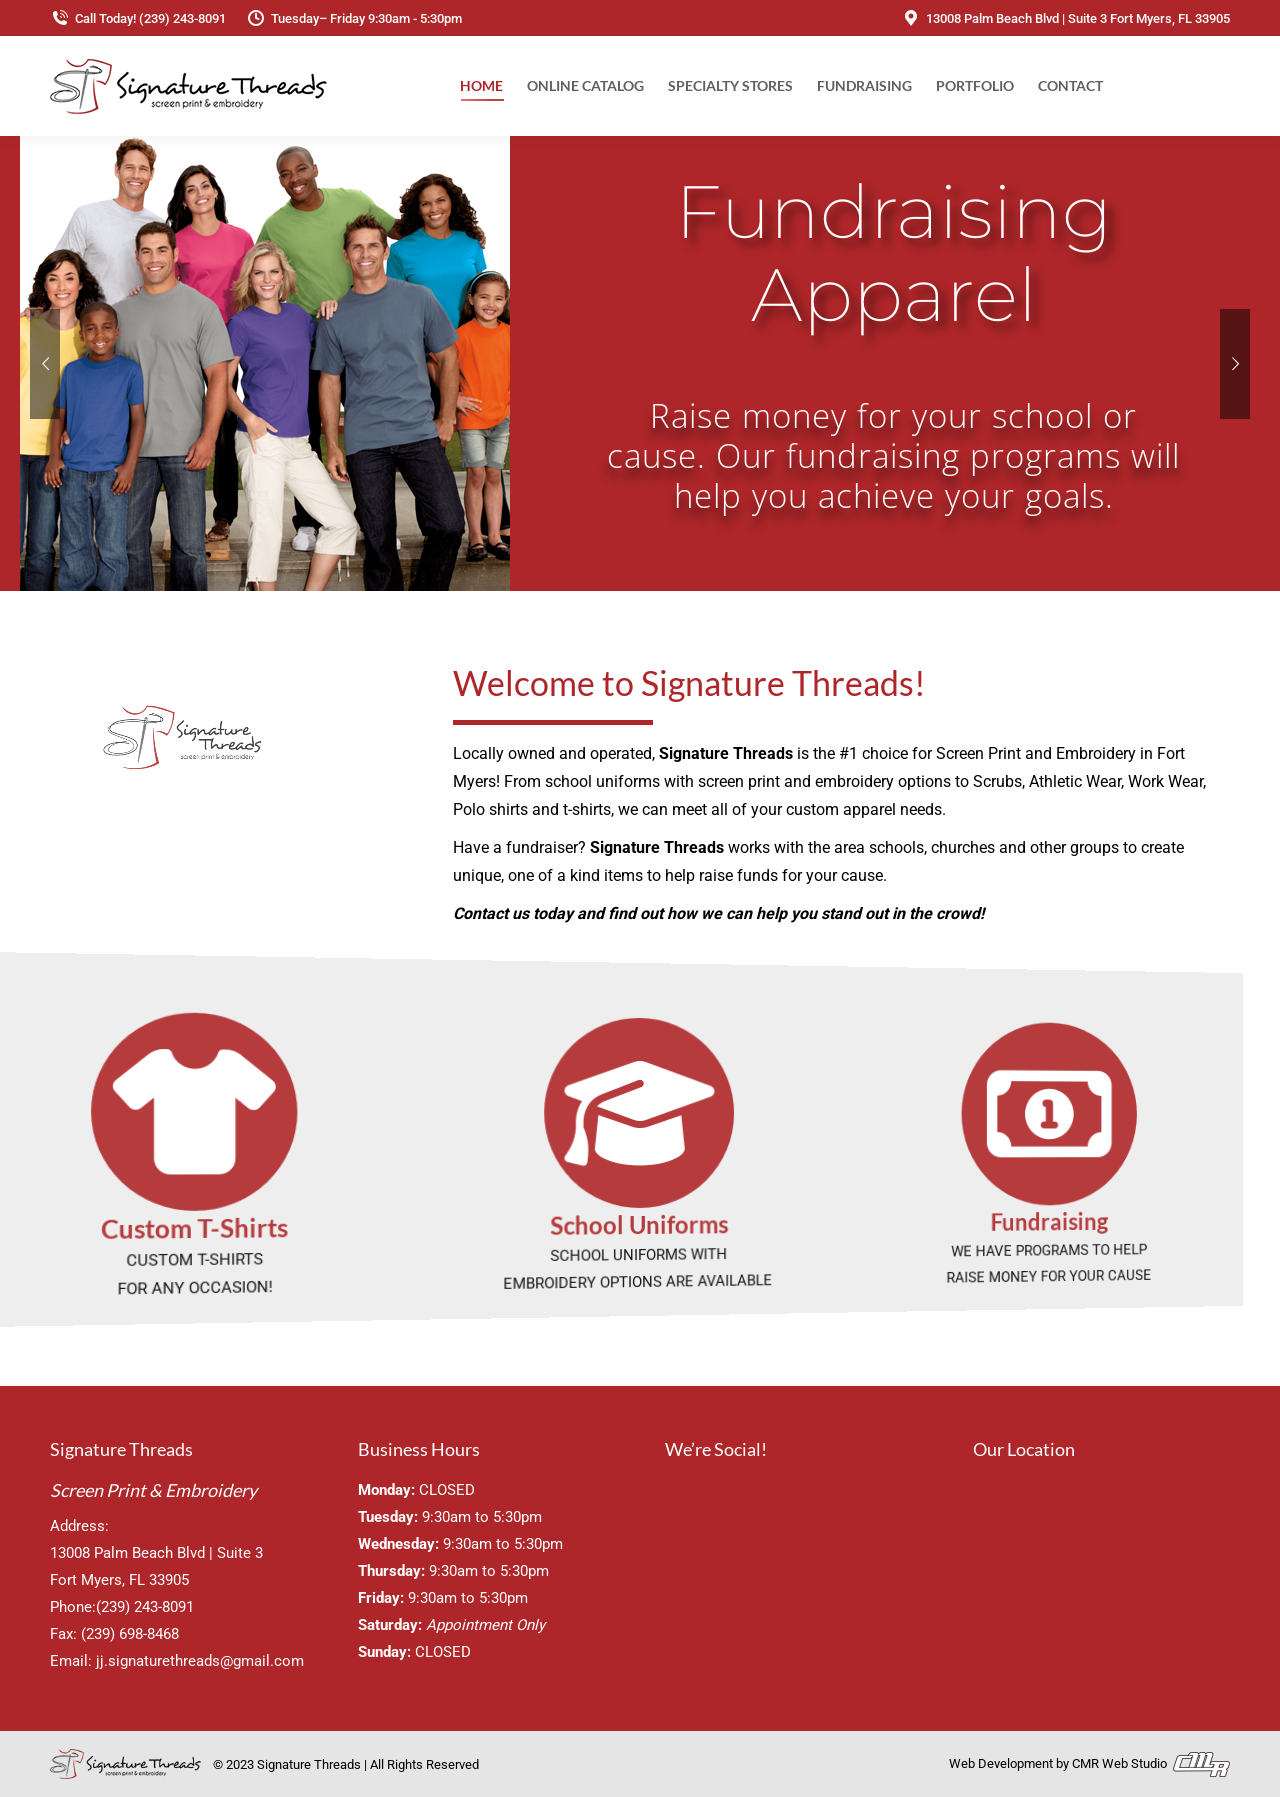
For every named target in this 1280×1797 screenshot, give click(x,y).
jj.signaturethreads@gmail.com (200, 1661)
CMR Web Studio (1151, 1763)
